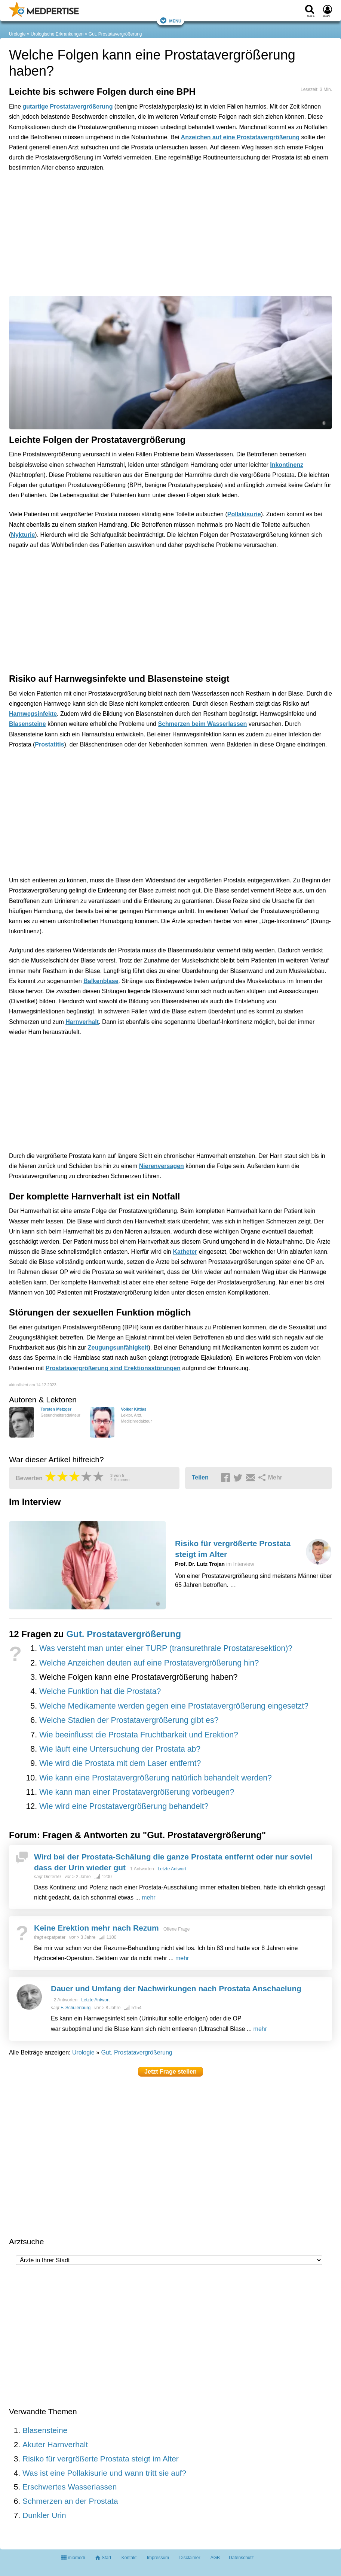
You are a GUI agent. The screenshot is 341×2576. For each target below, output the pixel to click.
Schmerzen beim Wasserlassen (202, 724)
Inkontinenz (286, 465)
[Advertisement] (125, 212)
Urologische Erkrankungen (57, 34)
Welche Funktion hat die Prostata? (100, 1691)
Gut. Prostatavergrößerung (115, 34)
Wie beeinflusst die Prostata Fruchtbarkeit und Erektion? (138, 1734)
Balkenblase (100, 981)
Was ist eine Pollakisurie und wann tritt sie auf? (104, 2473)
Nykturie (23, 535)
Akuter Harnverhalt (55, 2444)
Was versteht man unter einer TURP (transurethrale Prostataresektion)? (165, 1648)
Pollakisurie (244, 514)
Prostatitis (49, 744)
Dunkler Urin (44, 2515)
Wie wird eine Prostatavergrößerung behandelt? (124, 1806)
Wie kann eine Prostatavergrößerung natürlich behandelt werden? (155, 1777)
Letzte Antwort (172, 1868)
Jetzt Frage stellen (170, 2071)
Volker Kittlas (133, 1409)
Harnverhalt (82, 1022)
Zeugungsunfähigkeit (118, 1347)
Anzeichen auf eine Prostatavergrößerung (240, 137)
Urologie (17, 34)
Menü (170, 20)
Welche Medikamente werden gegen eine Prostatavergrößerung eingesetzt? (173, 1705)
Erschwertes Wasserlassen (69, 2486)
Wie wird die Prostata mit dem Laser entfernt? (120, 1763)
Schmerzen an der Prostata (70, 2501)
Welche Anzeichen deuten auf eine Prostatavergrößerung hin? (149, 1662)
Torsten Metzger (55, 1409)
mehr (148, 1897)
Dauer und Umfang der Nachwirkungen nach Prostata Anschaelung (176, 1988)
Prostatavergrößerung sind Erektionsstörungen (113, 1368)
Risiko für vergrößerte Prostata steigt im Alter (100, 2458)
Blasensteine (27, 724)
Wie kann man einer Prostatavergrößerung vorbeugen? (136, 1792)
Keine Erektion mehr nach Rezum (96, 1927)
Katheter (185, 1252)
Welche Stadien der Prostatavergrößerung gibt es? (128, 1720)
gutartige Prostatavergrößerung (67, 106)
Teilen (200, 1477)
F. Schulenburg (75, 2007)
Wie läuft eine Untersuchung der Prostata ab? (119, 1749)
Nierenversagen (161, 1166)
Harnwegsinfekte (33, 714)
